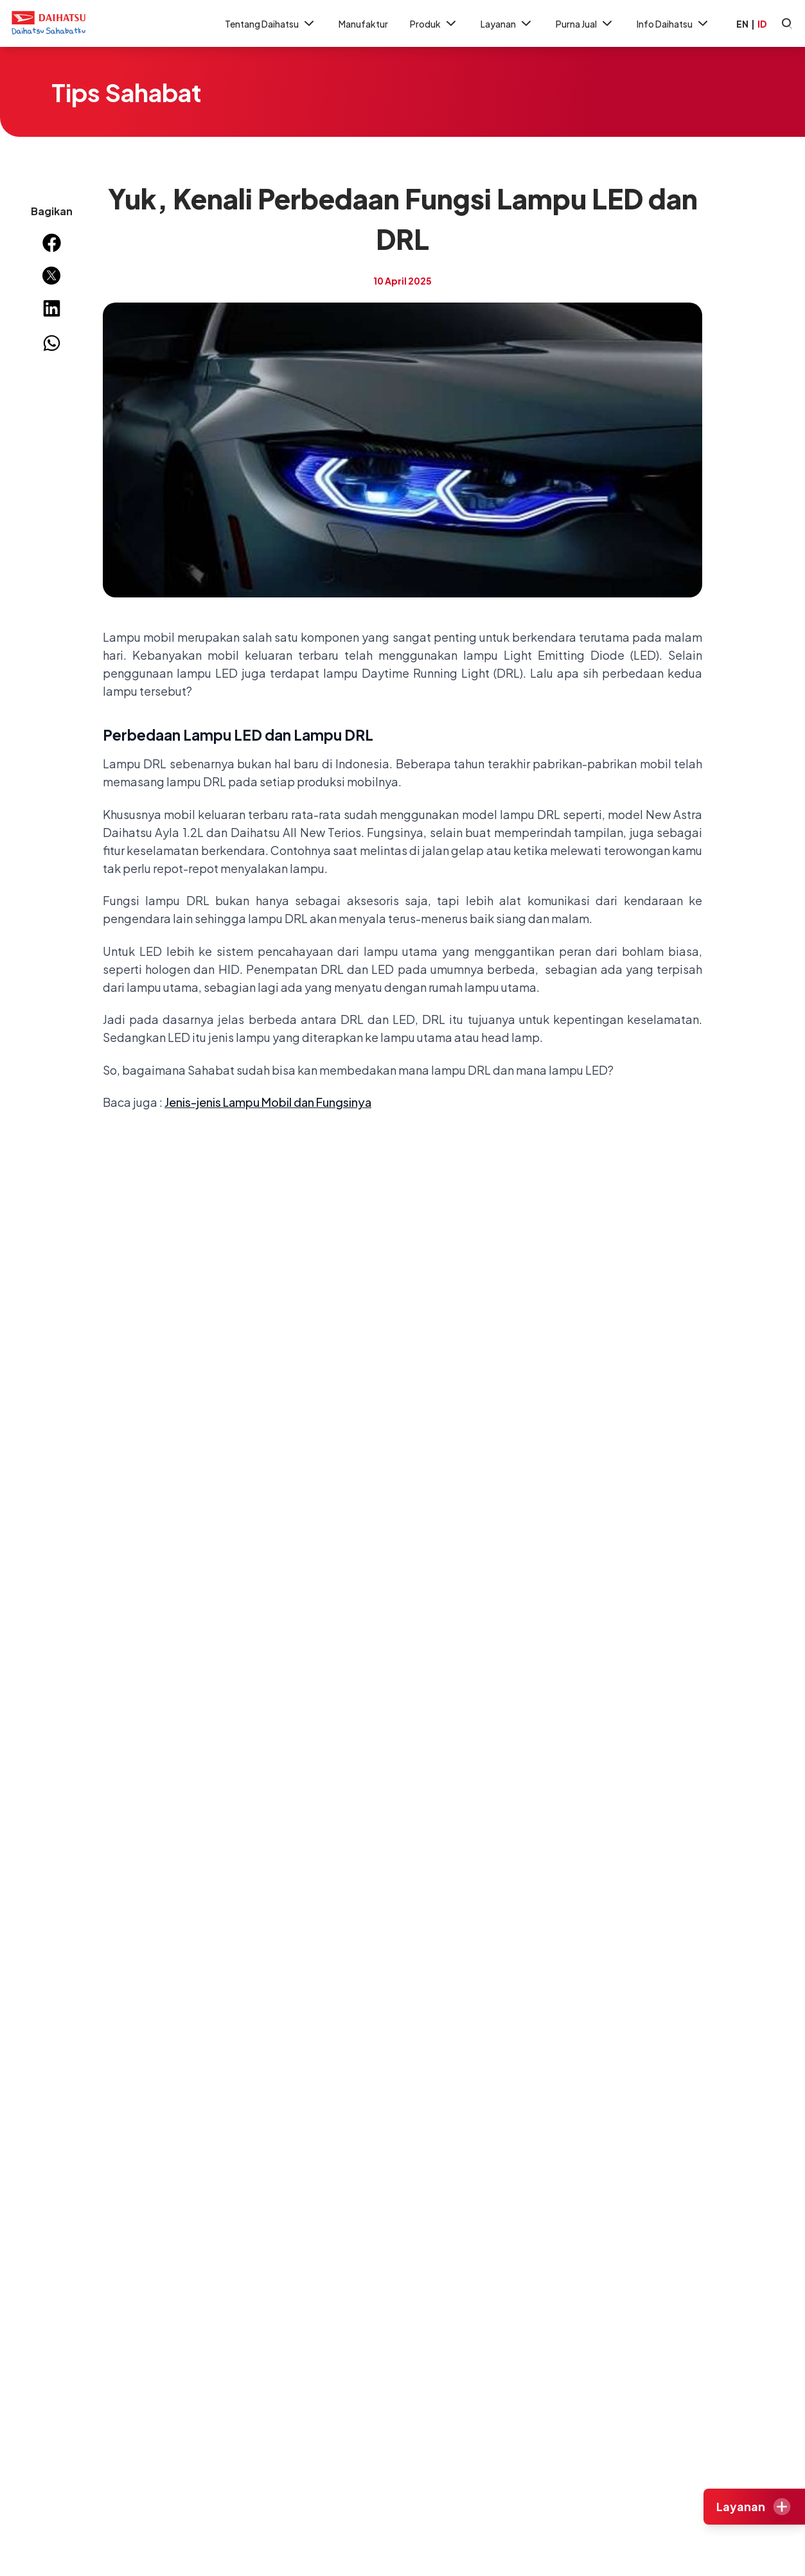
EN (742, 24)
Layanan (507, 23)
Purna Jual (585, 23)
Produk (434, 23)
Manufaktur (363, 24)
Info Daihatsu (674, 23)
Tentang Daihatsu (271, 23)
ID (761, 24)
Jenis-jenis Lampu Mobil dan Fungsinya (267, 1102)
